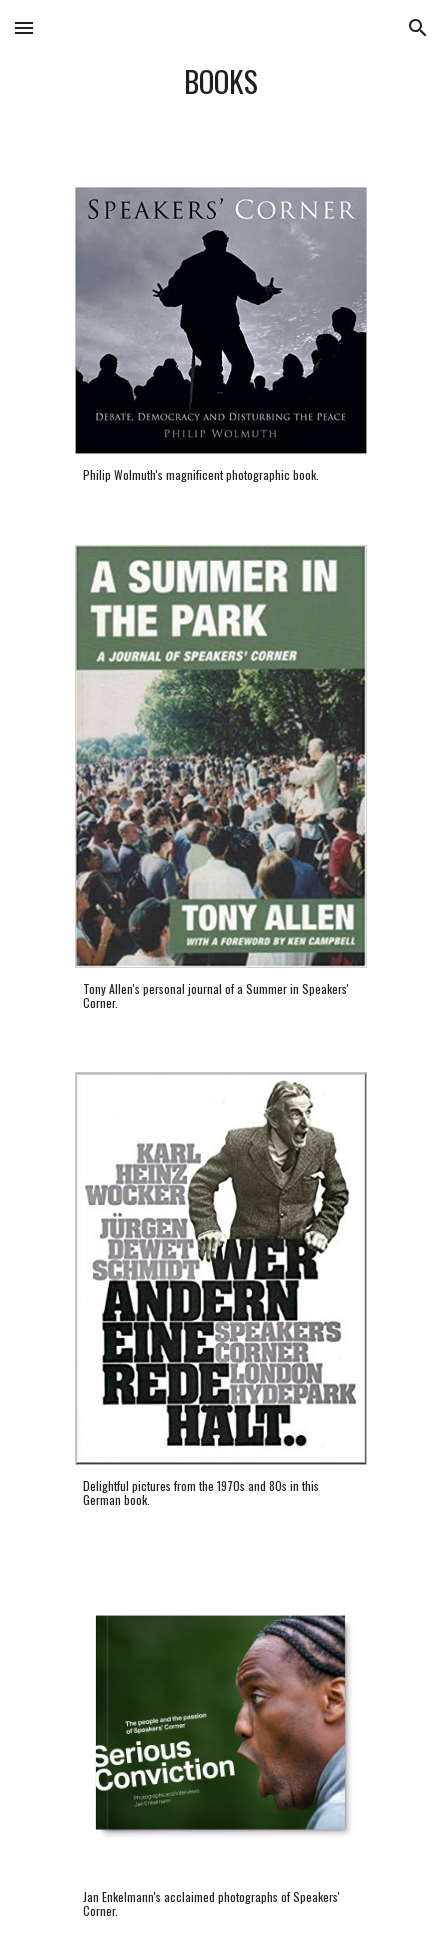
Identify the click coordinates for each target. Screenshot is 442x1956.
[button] (24, 27)
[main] (221, 81)
